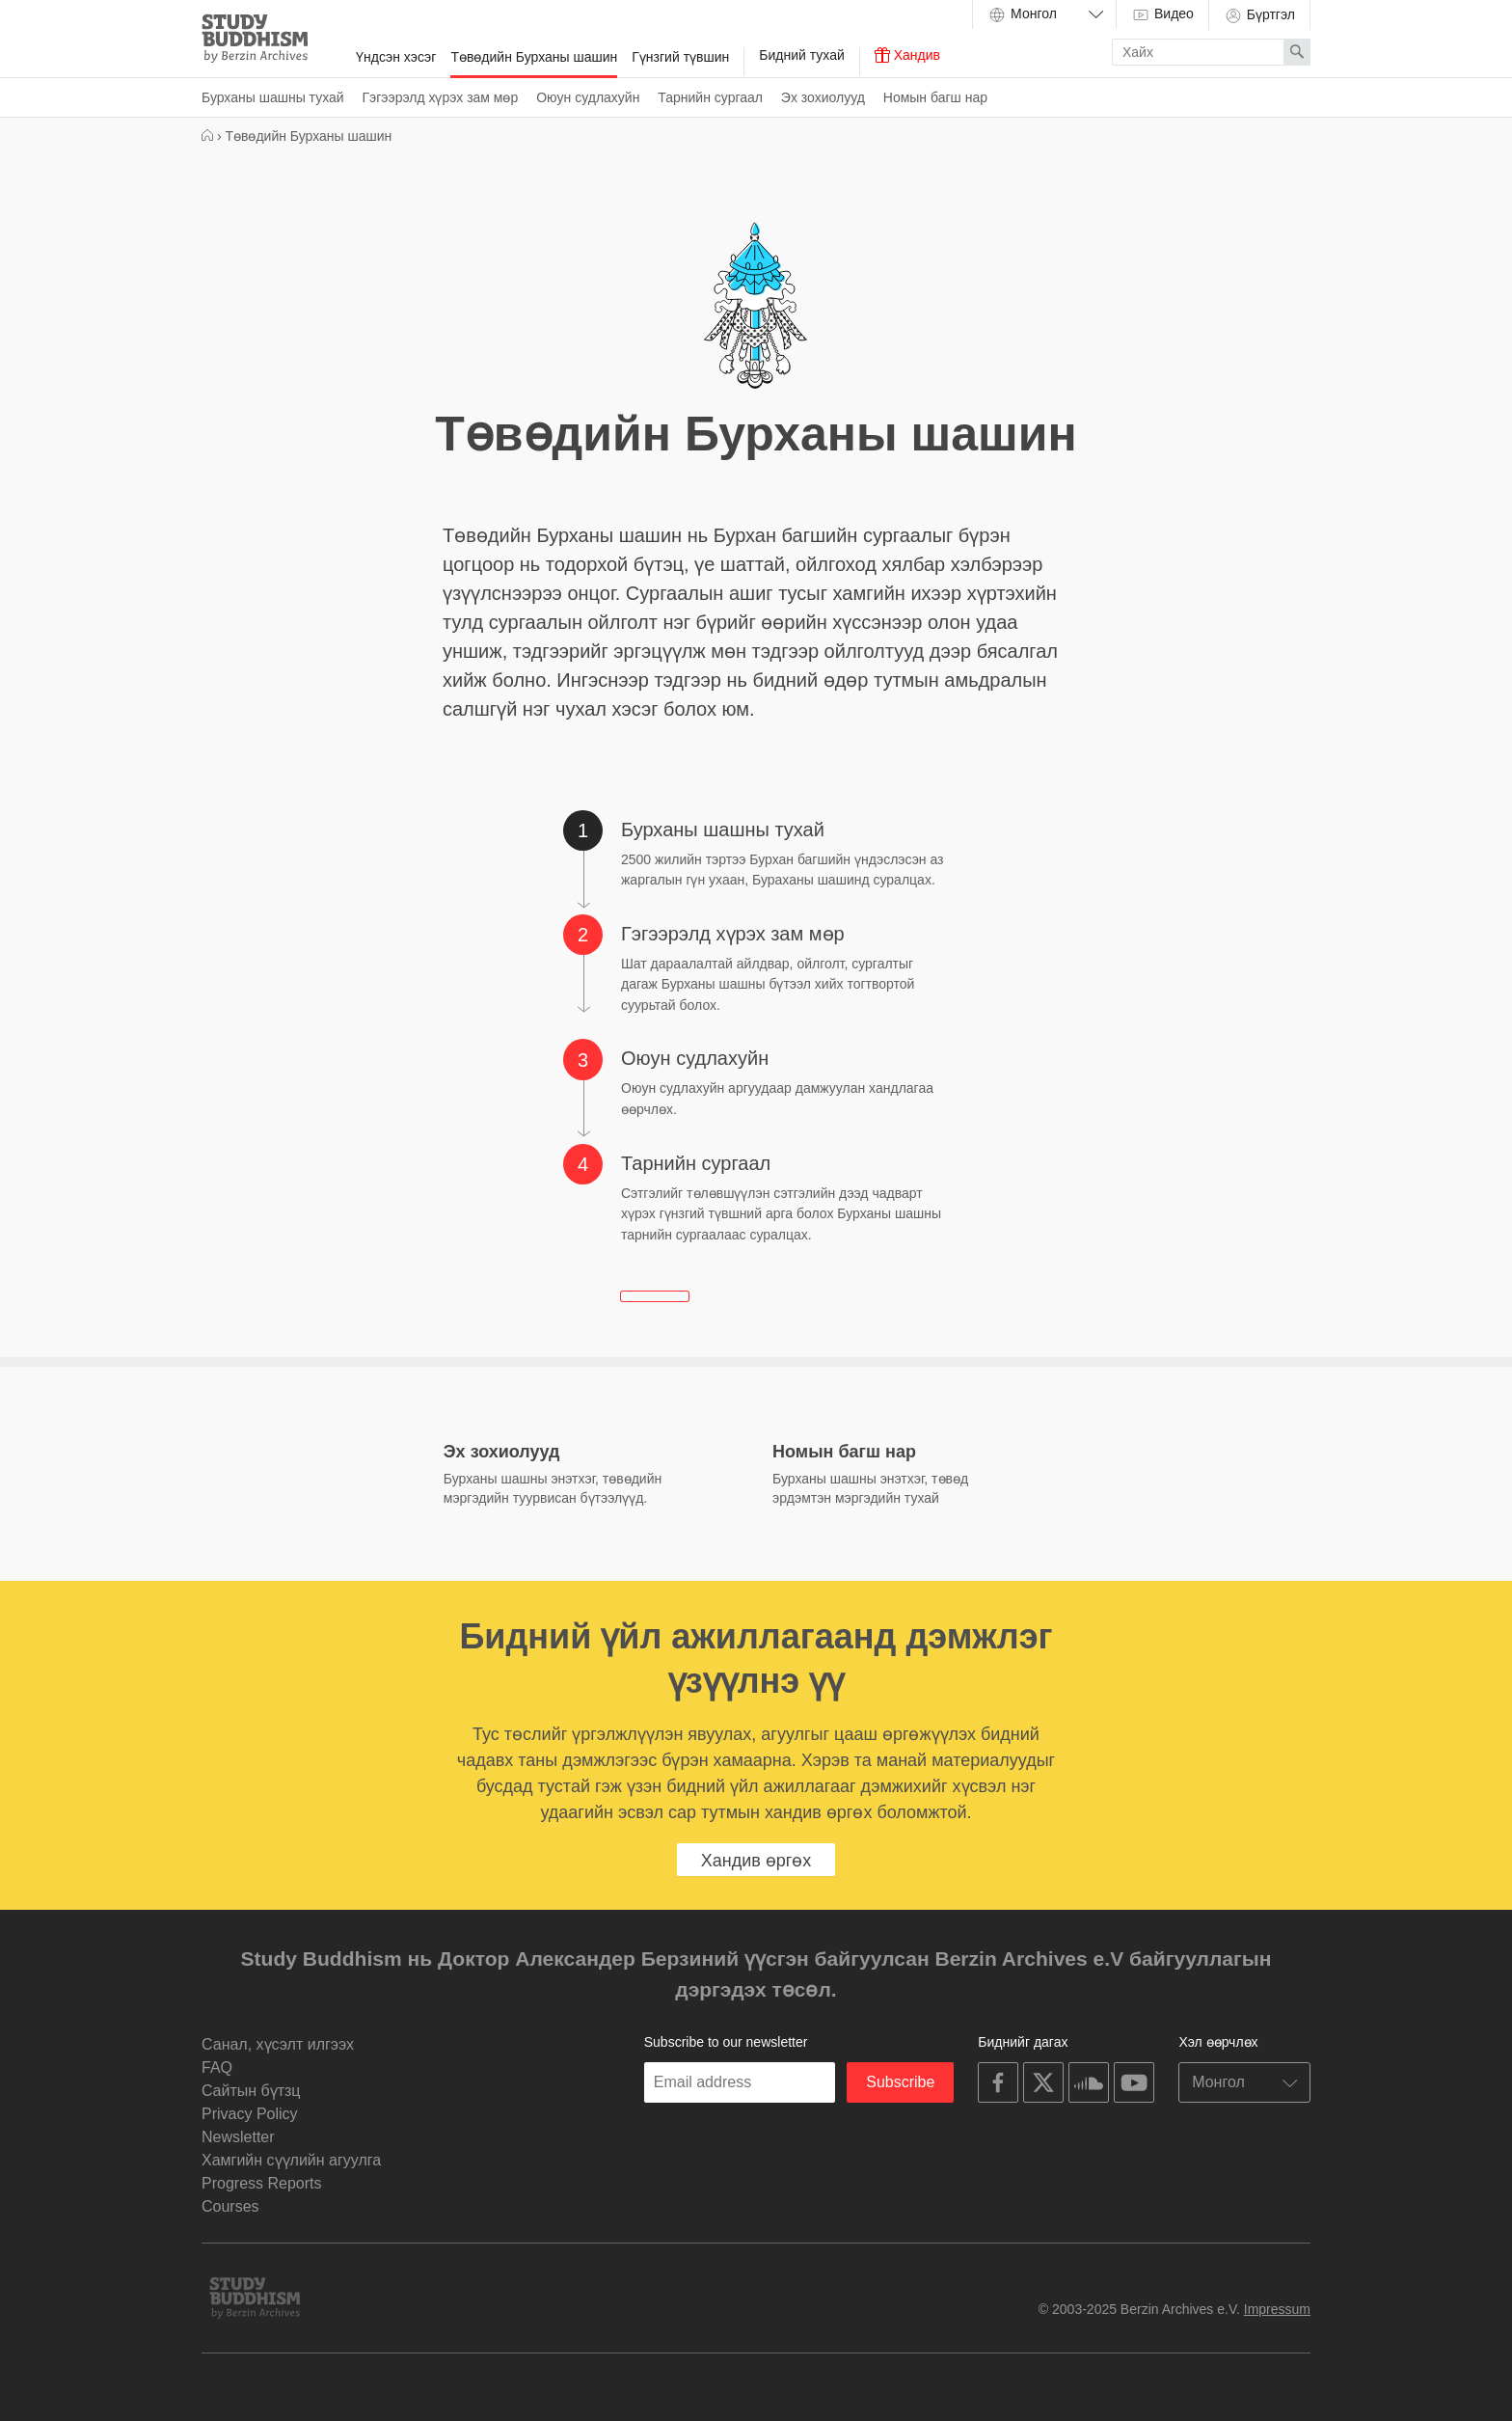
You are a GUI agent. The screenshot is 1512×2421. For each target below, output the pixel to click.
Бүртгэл (1259, 15)
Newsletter (238, 2137)
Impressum (1277, 2309)
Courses (230, 2206)
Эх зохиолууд (823, 97)
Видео (1162, 14)
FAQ (217, 2067)
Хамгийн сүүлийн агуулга (291, 2160)
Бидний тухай (801, 55)
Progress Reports (262, 2183)
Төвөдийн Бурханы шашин (533, 57)
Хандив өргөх (756, 1860)
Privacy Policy (250, 2114)
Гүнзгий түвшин (680, 57)
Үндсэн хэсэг (396, 57)
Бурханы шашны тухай (273, 97)
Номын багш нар (935, 97)
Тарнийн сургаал (710, 97)
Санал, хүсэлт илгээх (278, 2044)
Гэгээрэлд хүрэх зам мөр (441, 97)
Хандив (907, 55)
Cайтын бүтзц (251, 2090)
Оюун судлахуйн (587, 97)
